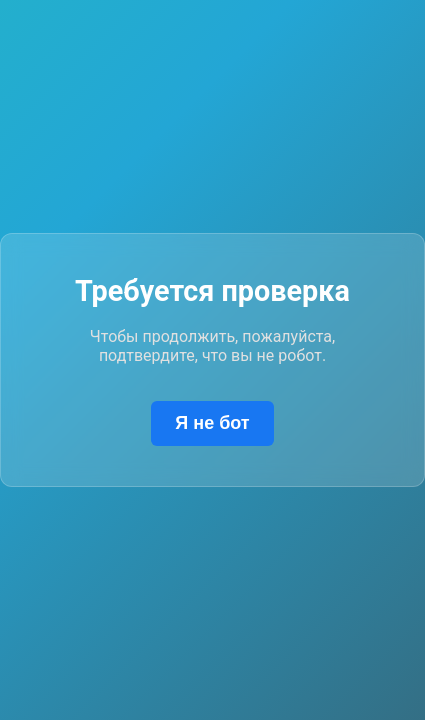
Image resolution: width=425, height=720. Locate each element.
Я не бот (212, 423)
